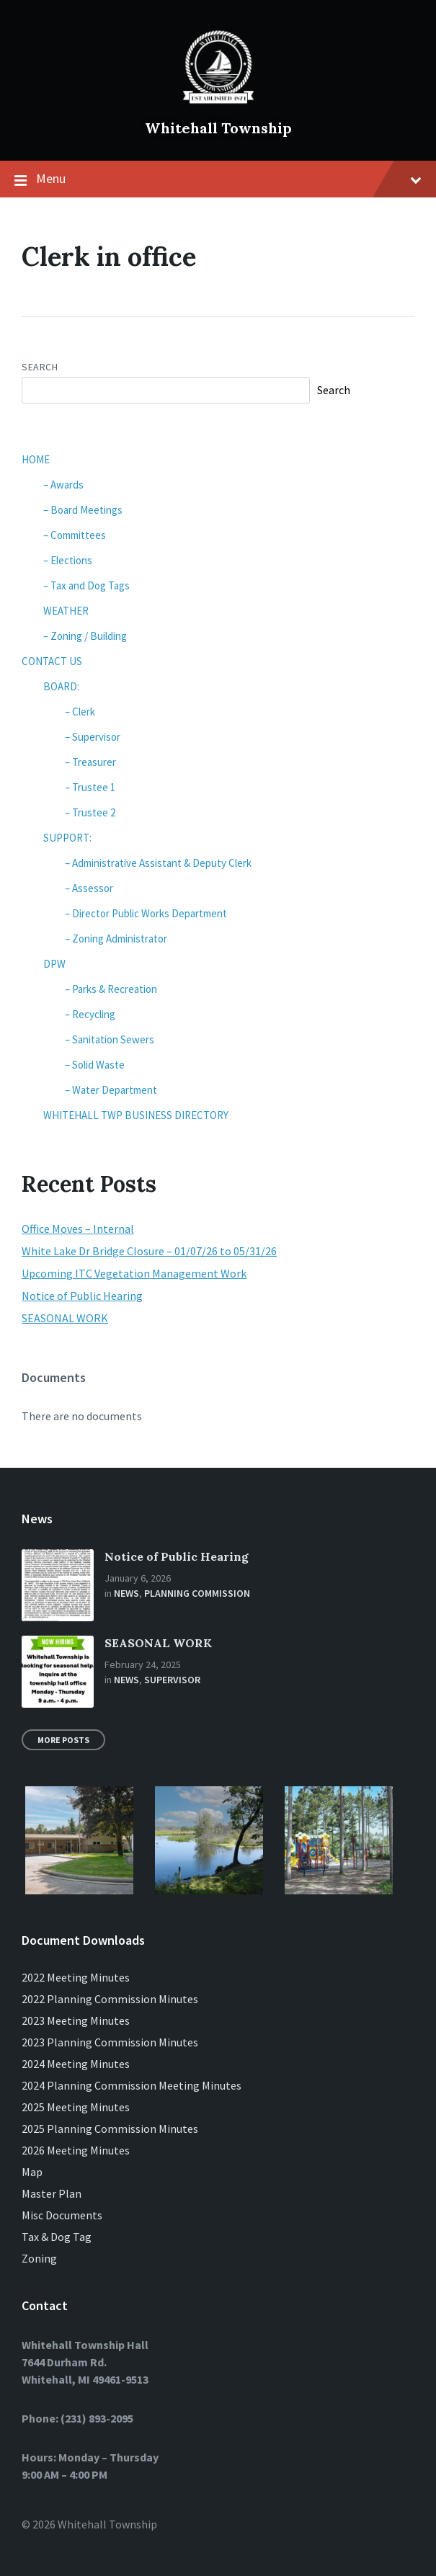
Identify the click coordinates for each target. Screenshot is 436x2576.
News (126, 1593)
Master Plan (51, 2193)
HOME (36, 459)
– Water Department (111, 1090)
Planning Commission (197, 1593)
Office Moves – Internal (78, 1228)
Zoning (39, 2258)
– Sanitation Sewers (109, 1039)
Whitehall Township (218, 128)
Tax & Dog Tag (57, 2236)
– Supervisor (92, 737)
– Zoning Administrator (116, 938)
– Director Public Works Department (146, 913)
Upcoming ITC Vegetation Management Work (134, 1273)
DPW (54, 964)
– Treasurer (90, 762)
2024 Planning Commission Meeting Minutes (131, 2085)
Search (40, 366)
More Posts (63, 1739)
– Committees (74, 535)
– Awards (63, 484)
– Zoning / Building (85, 636)
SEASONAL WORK (65, 1318)
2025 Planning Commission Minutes (110, 2128)
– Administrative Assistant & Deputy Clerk (158, 863)
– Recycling (90, 1014)
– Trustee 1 (90, 787)
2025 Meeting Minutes (76, 2107)
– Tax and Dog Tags (86, 585)
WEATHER (66, 611)
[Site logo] (218, 104)
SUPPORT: (67, 837)
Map (32, 2172)
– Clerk (80, 711)
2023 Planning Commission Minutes (110, 2042)
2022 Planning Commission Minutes (110, 1999)
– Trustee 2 (90, 812)
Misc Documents (62, 2215)
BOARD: (61, 686)
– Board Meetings (83, 510)
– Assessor (89, 888)
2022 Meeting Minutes (76, 1977)
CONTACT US (52, 661)
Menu (218, 179)
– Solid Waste (95, 1064)
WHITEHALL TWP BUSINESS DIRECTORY (135, 1115)
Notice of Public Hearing (82, 1295)
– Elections (67, 560)
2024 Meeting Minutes (76, 2063)
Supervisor (172, 1679)
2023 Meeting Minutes (76, 2020)
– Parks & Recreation (111, 989)
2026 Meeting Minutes (76, 2150)
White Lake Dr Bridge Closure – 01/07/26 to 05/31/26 (149, 1251)
